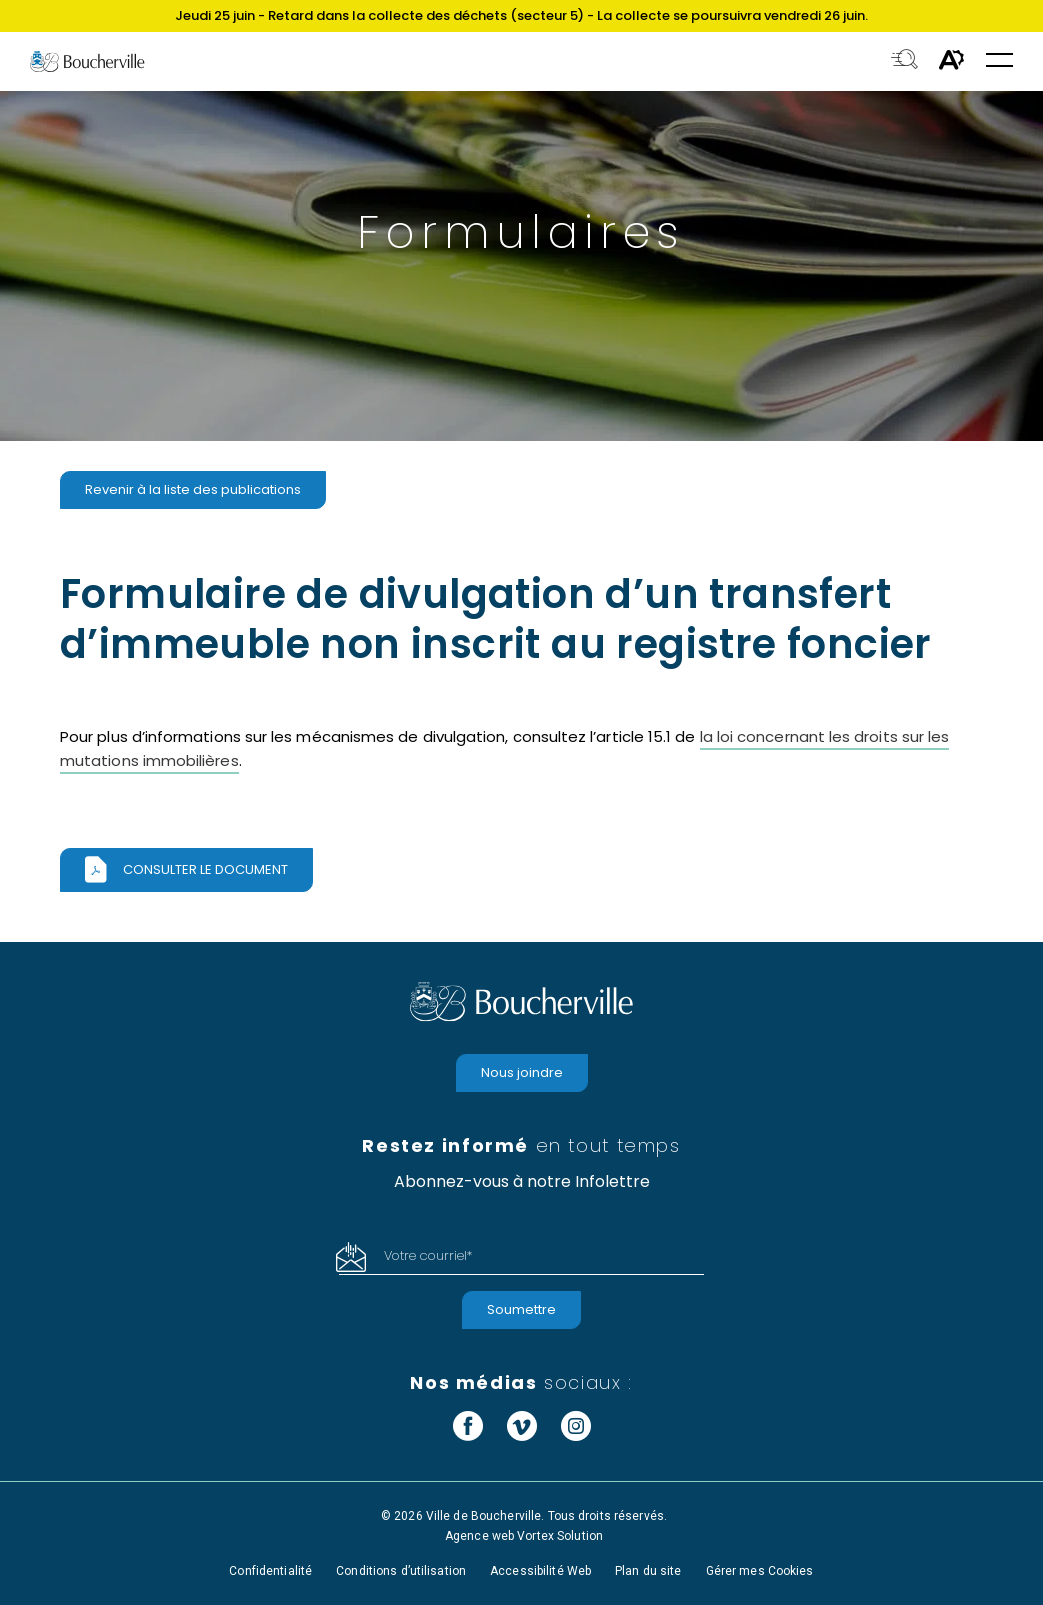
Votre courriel (428, 1255)
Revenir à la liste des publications (193, 489)
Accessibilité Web (540, 1571)
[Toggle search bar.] (904, 61)
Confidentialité (270, 1571)
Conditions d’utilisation (401, 1571)
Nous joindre (522, 1072)
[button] (999, 61)
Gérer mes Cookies (760, 1571)
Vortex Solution (560, 1536)
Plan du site (648, 1571)
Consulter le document (205, 869)
